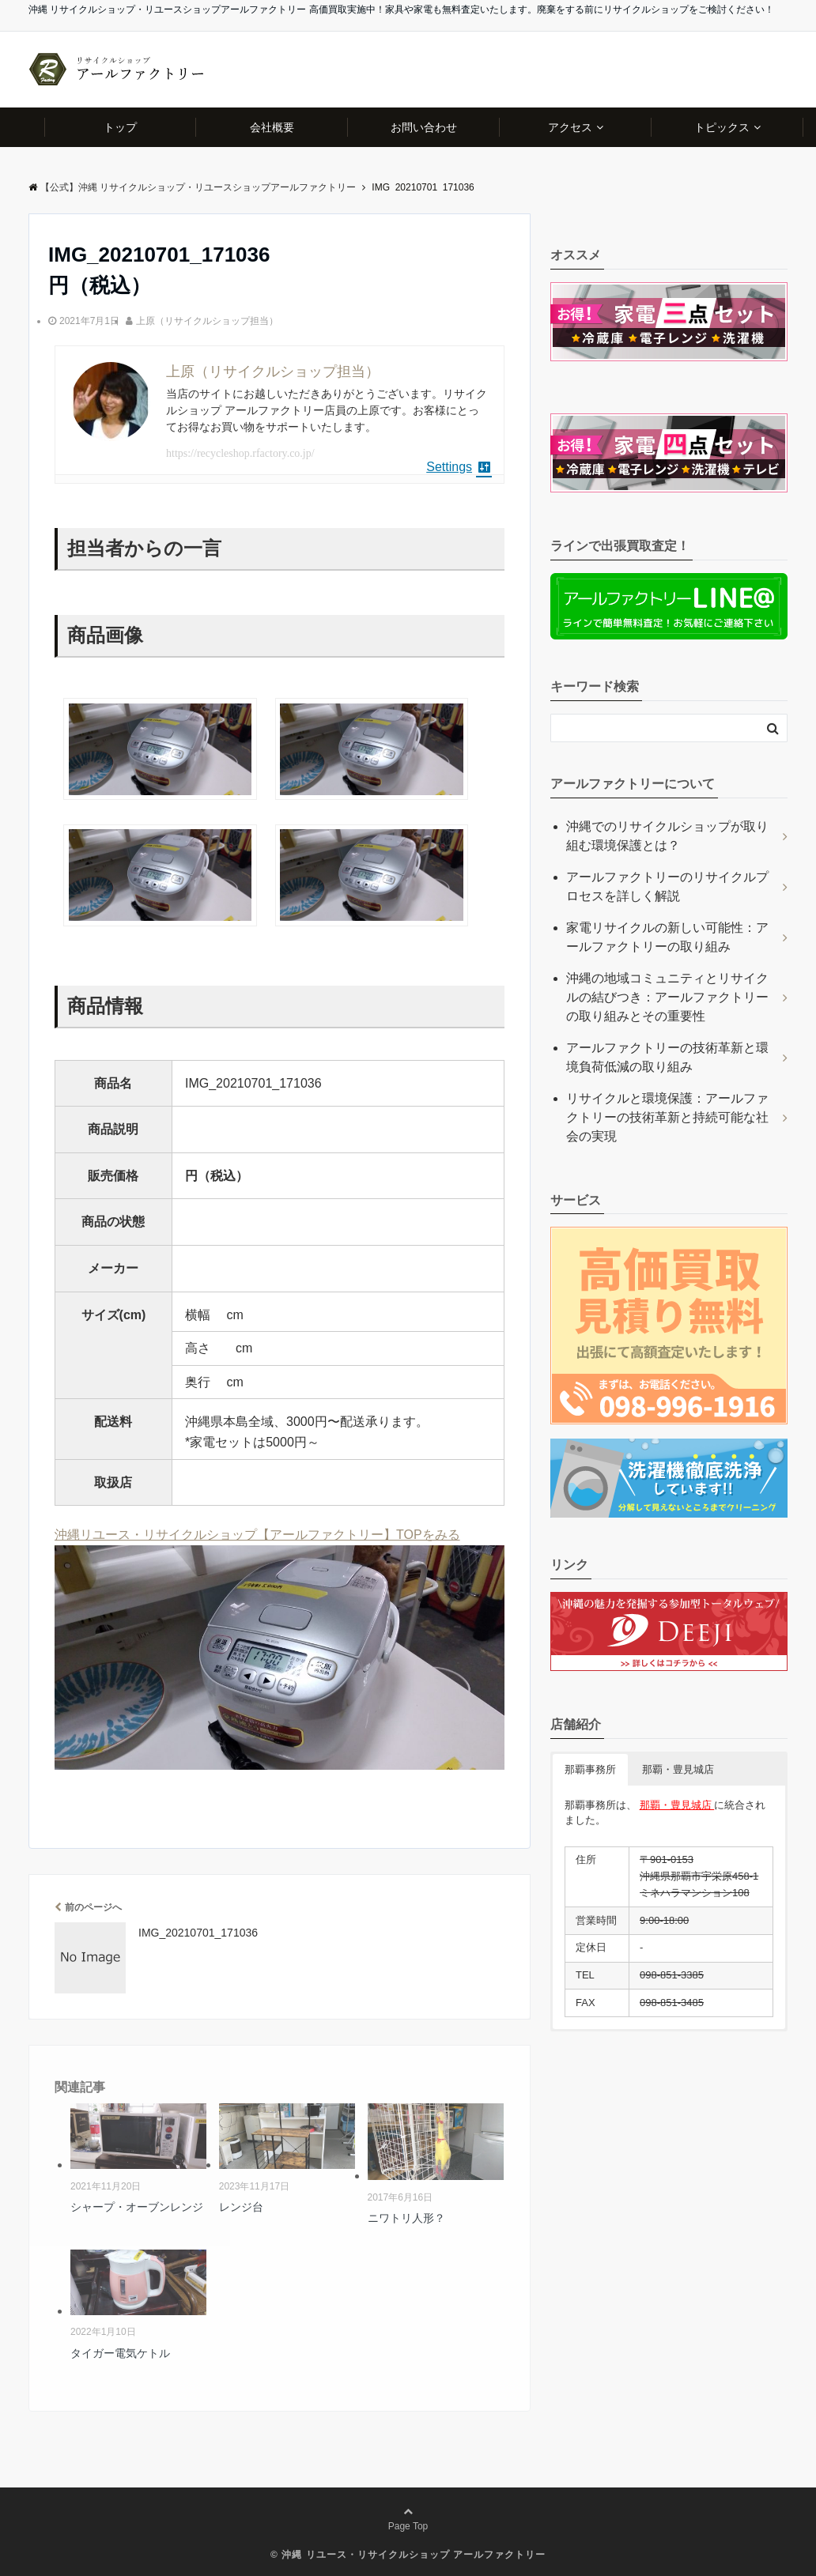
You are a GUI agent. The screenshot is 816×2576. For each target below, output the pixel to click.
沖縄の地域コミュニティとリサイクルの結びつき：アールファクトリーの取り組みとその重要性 (667, 997)
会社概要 (272, 127)
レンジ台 (241, 2207)
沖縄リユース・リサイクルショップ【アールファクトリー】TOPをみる (257, 1534)
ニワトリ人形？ (406, 2218)
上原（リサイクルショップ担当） (207, 320)
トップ (120, 127)
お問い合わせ (424, 127)
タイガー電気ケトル (120, 2353)
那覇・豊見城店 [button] (678, 1769)
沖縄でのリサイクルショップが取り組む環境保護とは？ (667, 836)
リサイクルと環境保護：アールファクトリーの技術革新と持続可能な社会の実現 (667, 1117)
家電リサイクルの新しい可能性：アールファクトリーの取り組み (667, 937)
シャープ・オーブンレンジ (136, 2207)
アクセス (570, 127)
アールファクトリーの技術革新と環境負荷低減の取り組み (667, 1057)
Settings (459, 466)
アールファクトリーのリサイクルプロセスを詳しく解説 (667, 886)
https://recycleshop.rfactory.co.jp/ (240, 453)
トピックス (722, 127)
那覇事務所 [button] (590, 1769)
